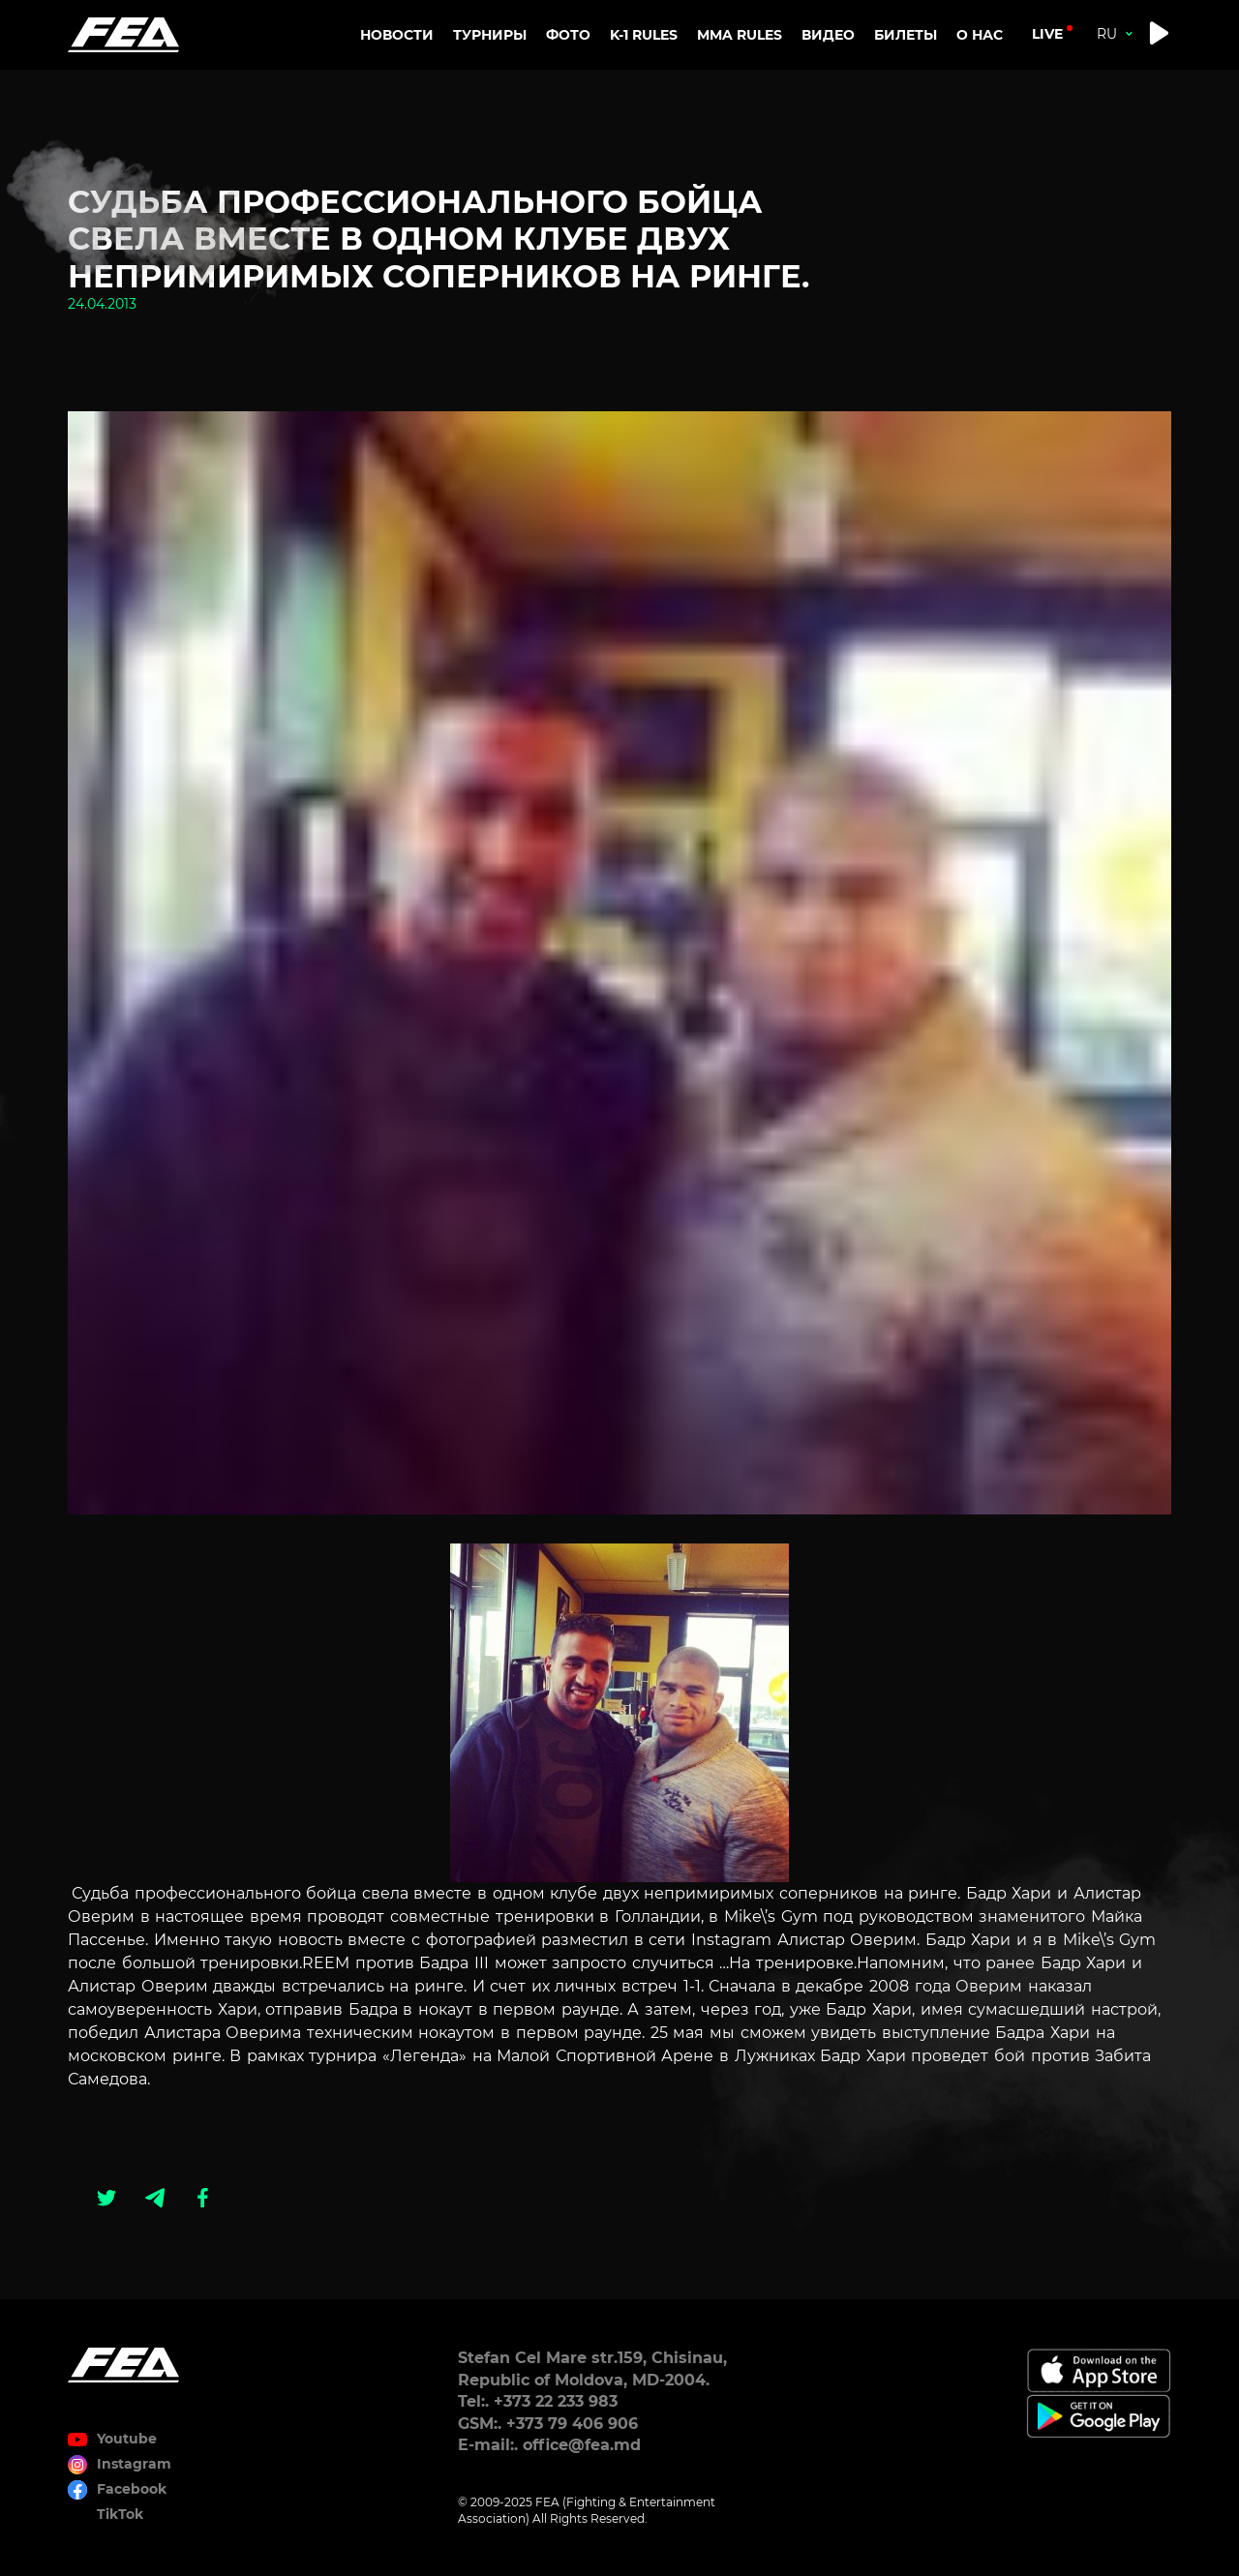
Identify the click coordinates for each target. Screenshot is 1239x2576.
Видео (828, 35)
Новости (397, 35)
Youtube (127, 2438)
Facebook (131, 2489)
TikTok (120, 2514)
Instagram (134, 2463)
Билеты (905, 35)
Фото (568, 35)
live (1047, 34)
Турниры (490, 35)
